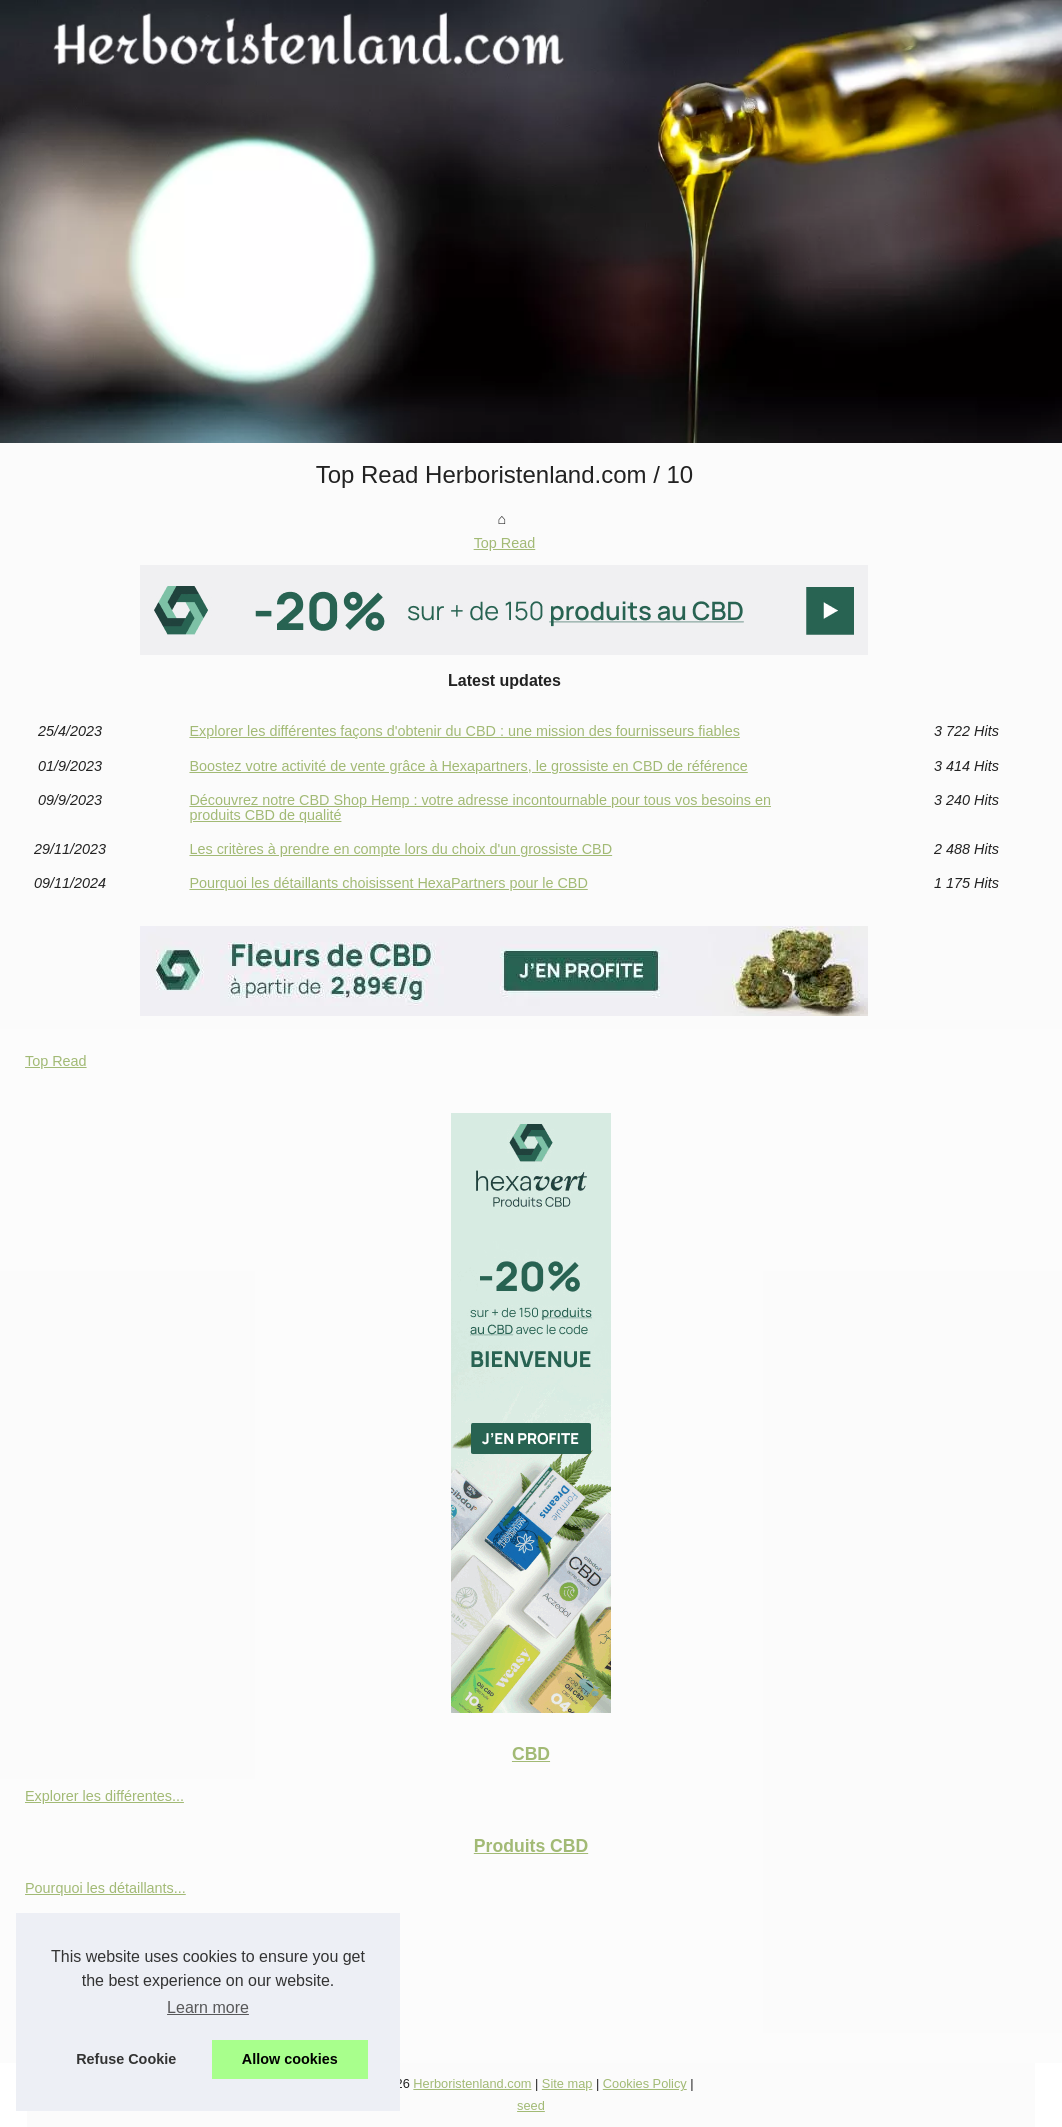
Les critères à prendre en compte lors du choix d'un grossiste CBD (400, 849)
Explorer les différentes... (104, 1796)
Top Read (505, 543)
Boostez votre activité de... (109, 2021)
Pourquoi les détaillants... (105, 1888)
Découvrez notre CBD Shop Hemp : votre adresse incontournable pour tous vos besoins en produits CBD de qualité (480, 807)
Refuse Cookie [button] (126, 2059)
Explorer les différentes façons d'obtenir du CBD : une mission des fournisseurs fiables (464, 731)
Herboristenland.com (472, 2083)
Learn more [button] (208, 2007)
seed (531, 2105)
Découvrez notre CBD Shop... (120, 1977)
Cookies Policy (645, 2083)
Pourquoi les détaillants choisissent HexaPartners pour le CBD (388, 883)
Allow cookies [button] (290, 2059)
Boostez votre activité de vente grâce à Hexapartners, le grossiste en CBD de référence (468, 766)
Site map (567, 2083)
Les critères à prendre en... (111, 1932)
